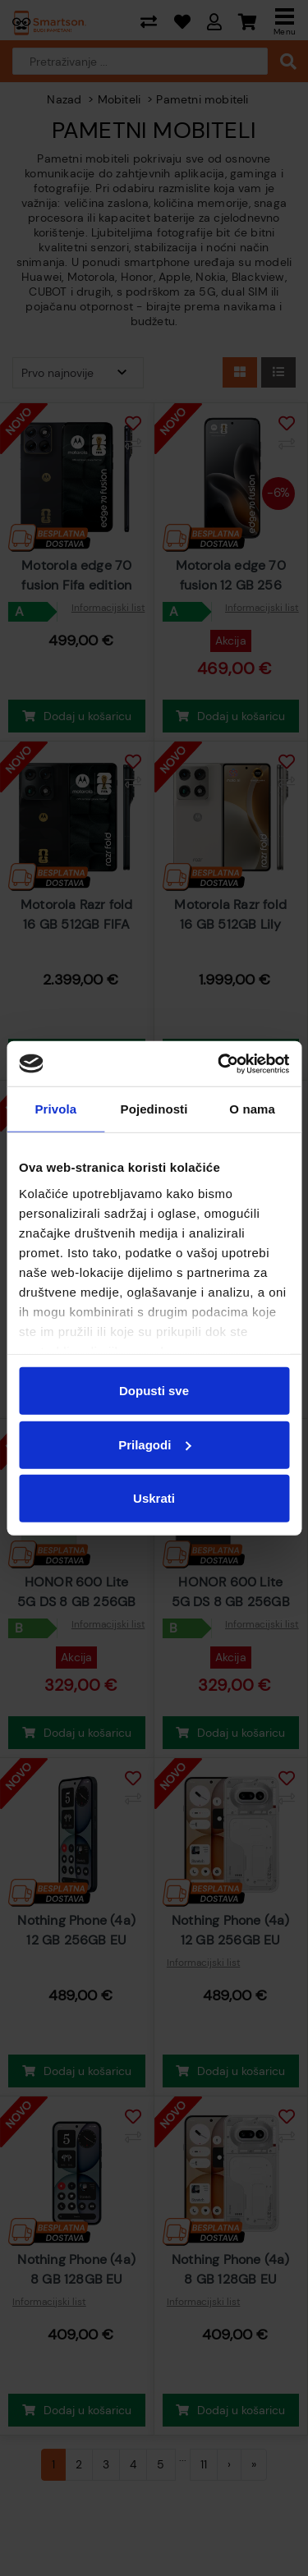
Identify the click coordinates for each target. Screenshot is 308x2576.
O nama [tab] (252, 1109)
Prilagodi (154, 1444)
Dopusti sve (154, 1391)
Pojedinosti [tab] (154, 1109)
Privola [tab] (55, 1109)
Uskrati (154, 1498)
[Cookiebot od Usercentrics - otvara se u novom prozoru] (219, 1063)
